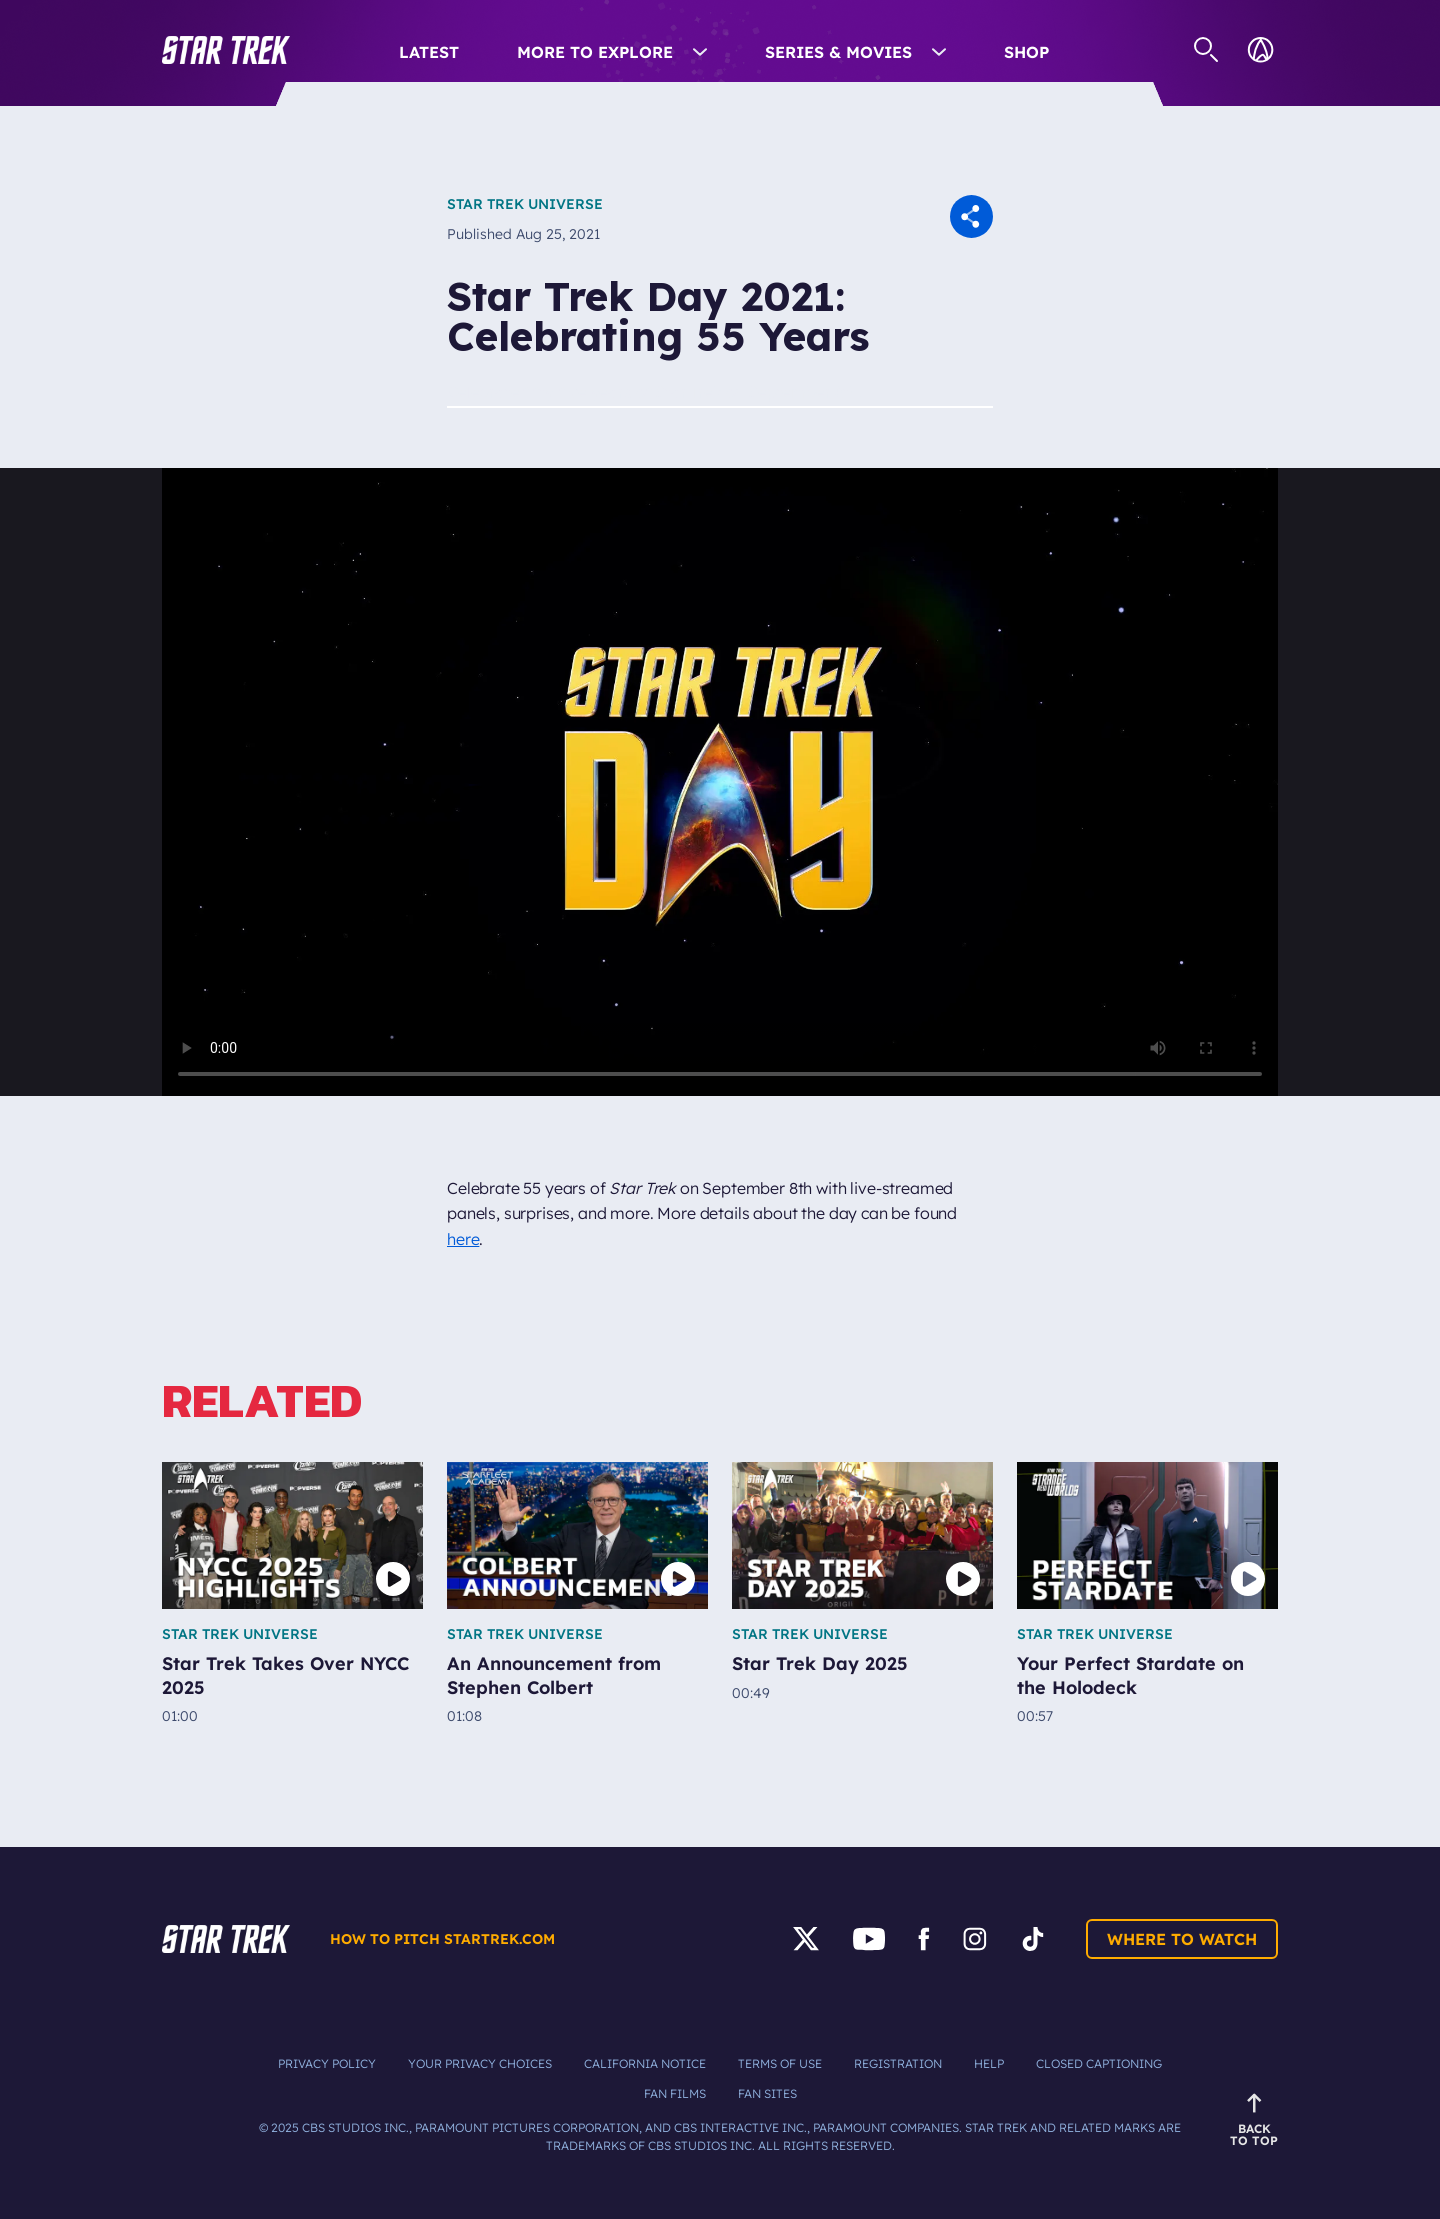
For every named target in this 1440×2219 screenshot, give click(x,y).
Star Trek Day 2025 (820, 1663)
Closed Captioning (1099, 2063)
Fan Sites (767, 2093)
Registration (898, 2063)
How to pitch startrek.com (442, 1939)
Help (989, 2063)
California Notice (645, 2063)
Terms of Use (780, 2063)
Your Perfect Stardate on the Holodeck (1130, 1675)
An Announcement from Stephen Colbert (554, 1675)
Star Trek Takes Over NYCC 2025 (285, 1675)
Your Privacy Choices (480, 2063)
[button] (226, 50)
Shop (1026, 52)
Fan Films (675, 2093)
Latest (429, 52)
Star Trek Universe (525, 204)
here (463, 1239)
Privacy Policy (327, 2063)
